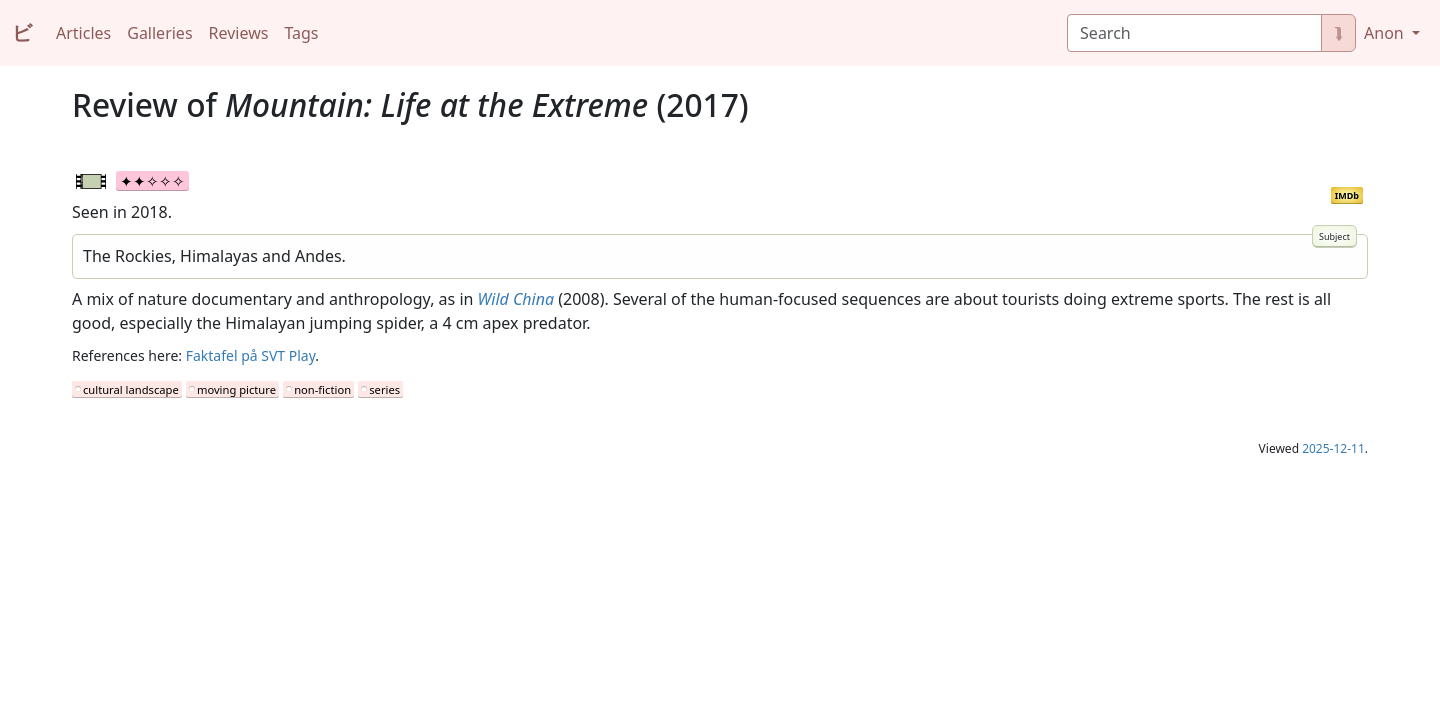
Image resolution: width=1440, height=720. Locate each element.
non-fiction (322, 389)
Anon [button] (1386, 33)
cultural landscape (131, 389)
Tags (301, 33)
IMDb (1347, 195)
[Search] (1194, 33)
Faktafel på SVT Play (251, 355)
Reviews (239, 33)
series (384, 389)
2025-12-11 (1333, 448)
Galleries (159, 33)
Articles (83, 33)
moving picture (236, 389)
